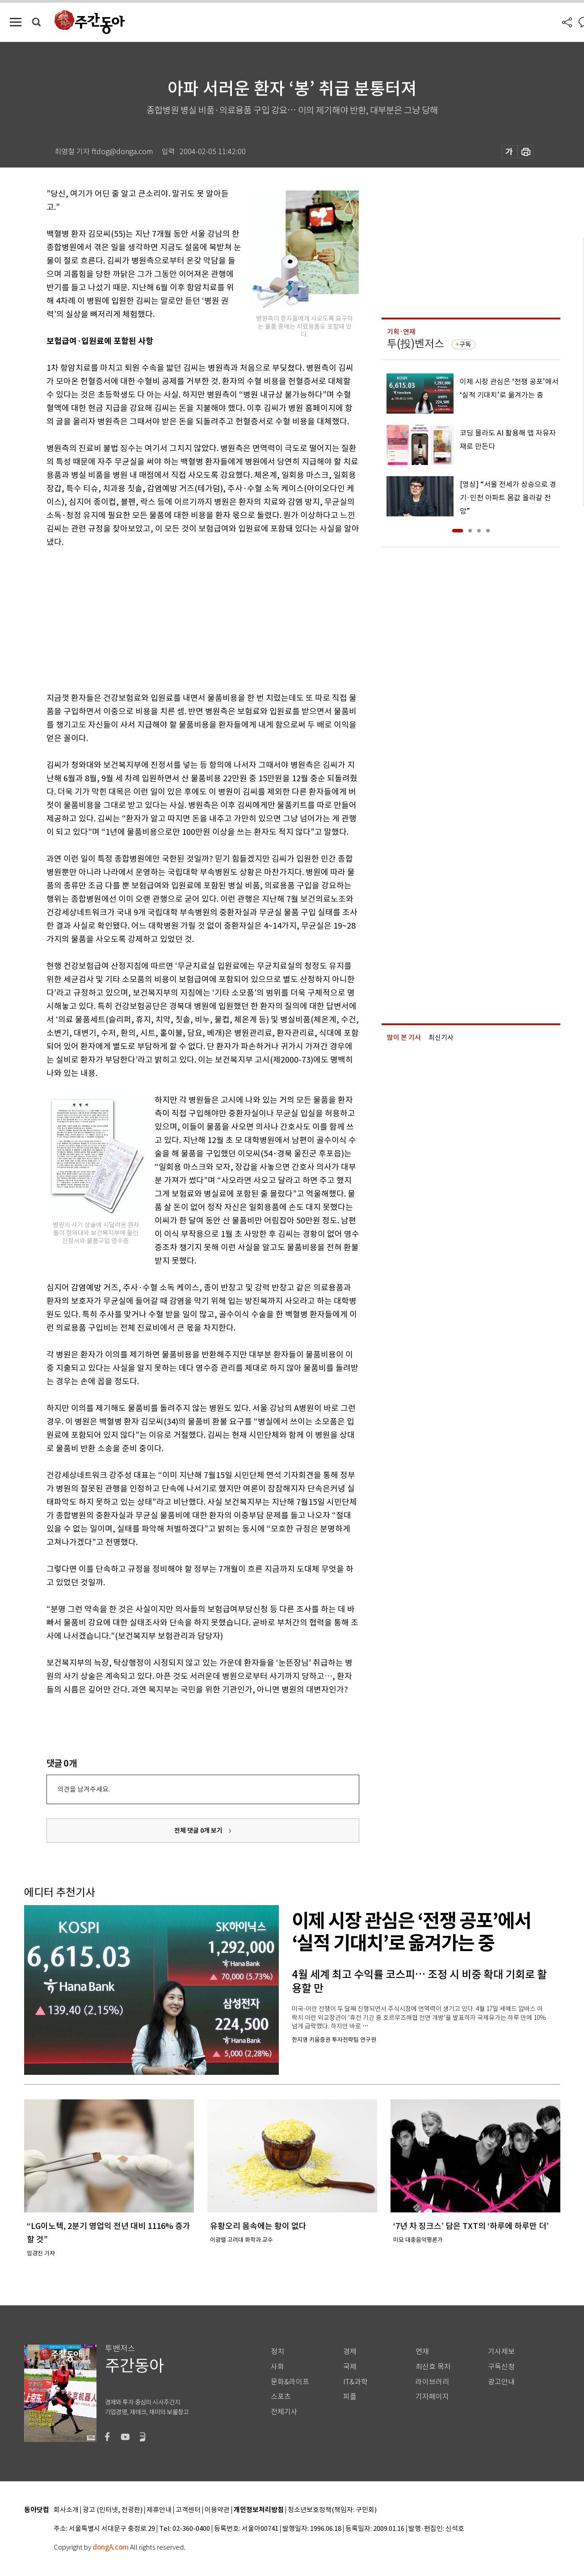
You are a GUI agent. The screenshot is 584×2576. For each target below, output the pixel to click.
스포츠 (281, 2396)
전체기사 (284, 2412)
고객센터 (188, 2510)
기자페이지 (432, 2396)
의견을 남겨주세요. (83, 1789)
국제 (350, 2366)
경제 (350, 2351)
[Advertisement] (180, 618)
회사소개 (66, 2510)
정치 (277, 2351)
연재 (422, 2351)
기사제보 (501, 2351)
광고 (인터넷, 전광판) (113, 2510)
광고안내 (501, 2382)
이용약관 (217, 2510)
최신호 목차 (433, 2366)
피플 (350, 2396)
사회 (277, 2366)
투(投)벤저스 (415, 344)
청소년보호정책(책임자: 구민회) (332, 2510)
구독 (465, 344)
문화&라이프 (290, 2382)
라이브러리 (432, 2382)
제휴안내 (159, 2510)
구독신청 (501, 2366)
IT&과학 (355, 2382)
